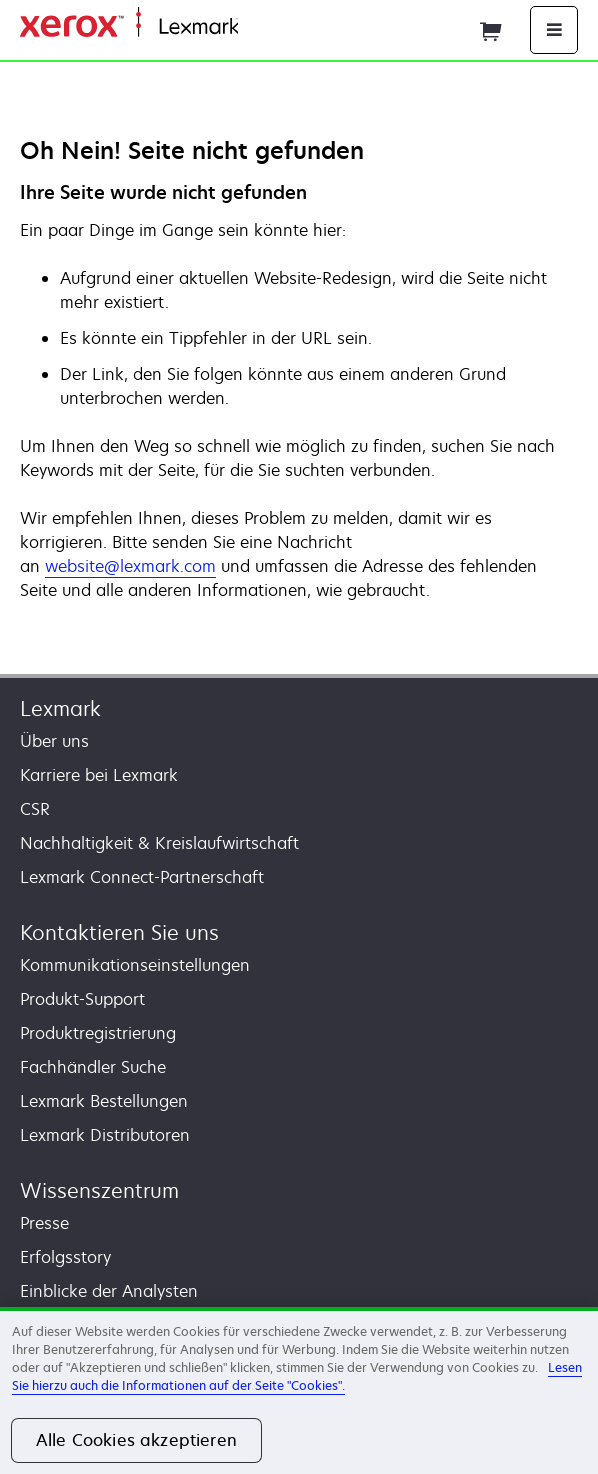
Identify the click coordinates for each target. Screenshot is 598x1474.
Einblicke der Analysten (109, 1291)
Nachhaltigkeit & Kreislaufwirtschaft (159, 843)
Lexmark (60, 708)
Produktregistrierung (98, 1033)
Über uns (54, 741)
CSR (35, 809)
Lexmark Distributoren (105, 1135)
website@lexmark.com (130, 566)
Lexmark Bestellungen (104, 1101)
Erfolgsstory (65, 1257)
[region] (299, 1390)
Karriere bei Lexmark (99, 775)
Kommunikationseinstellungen (135, 965)
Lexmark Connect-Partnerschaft (142, 877)
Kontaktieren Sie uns (119, 932)
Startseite (270, 27)
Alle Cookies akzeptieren (136, 1440)
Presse (44, 1223)
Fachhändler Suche (93, 1067)
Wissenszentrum (99, 1190)
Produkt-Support (82, 999)
